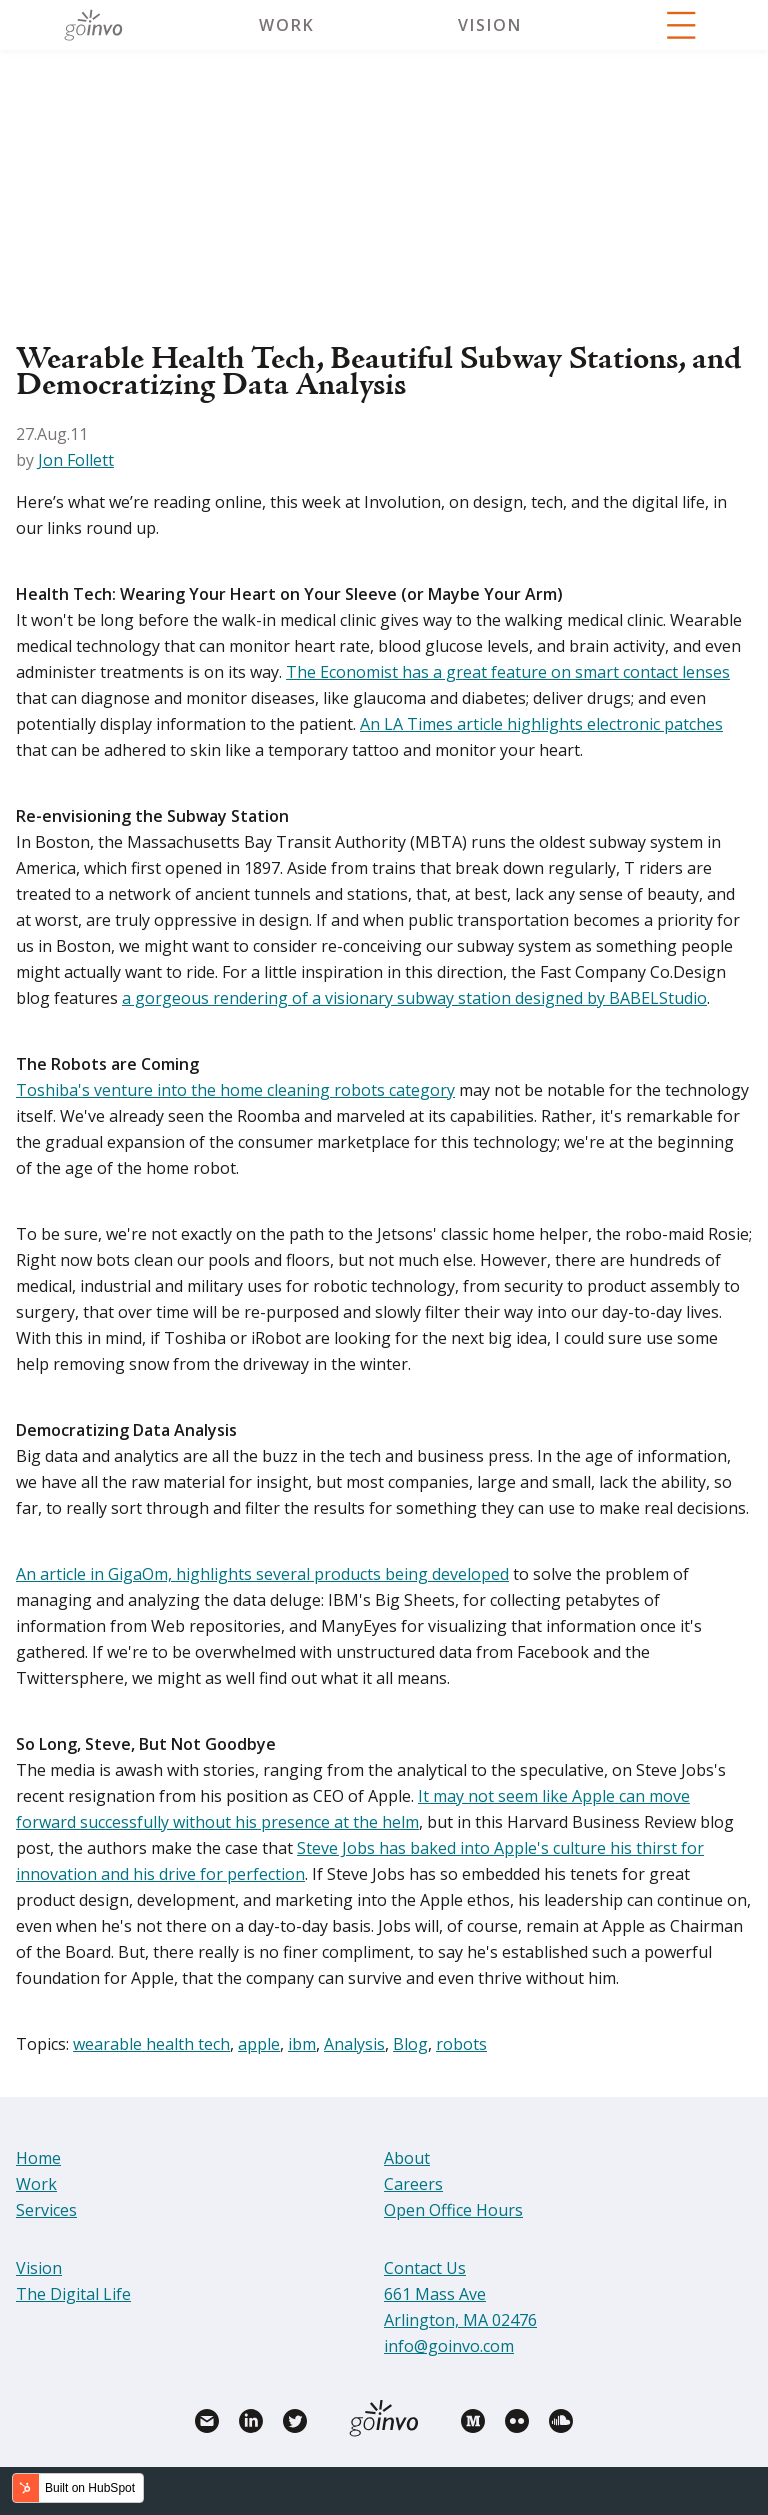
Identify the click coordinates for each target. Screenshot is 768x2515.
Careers (413, 2184)
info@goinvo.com (449, 2346)
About (407, 2158)
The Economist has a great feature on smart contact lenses (508, 672)
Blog (410, 2044)
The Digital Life (73, 2294)
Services (46, 2210)
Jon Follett (76, 460)
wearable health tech (151, 2044)
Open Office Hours (453, 2210)
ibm (302, 2044)
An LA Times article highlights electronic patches (541, 724)
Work (287, 25)
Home (38, 2158)
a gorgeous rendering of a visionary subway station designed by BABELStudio (414, 998)
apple (259, 2044)
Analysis (354, 2044)
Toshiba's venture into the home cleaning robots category (235, 1090)
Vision (490, 25)
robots (461, 2044)
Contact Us (425, 2268)
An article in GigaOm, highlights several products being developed (262, 1574)
